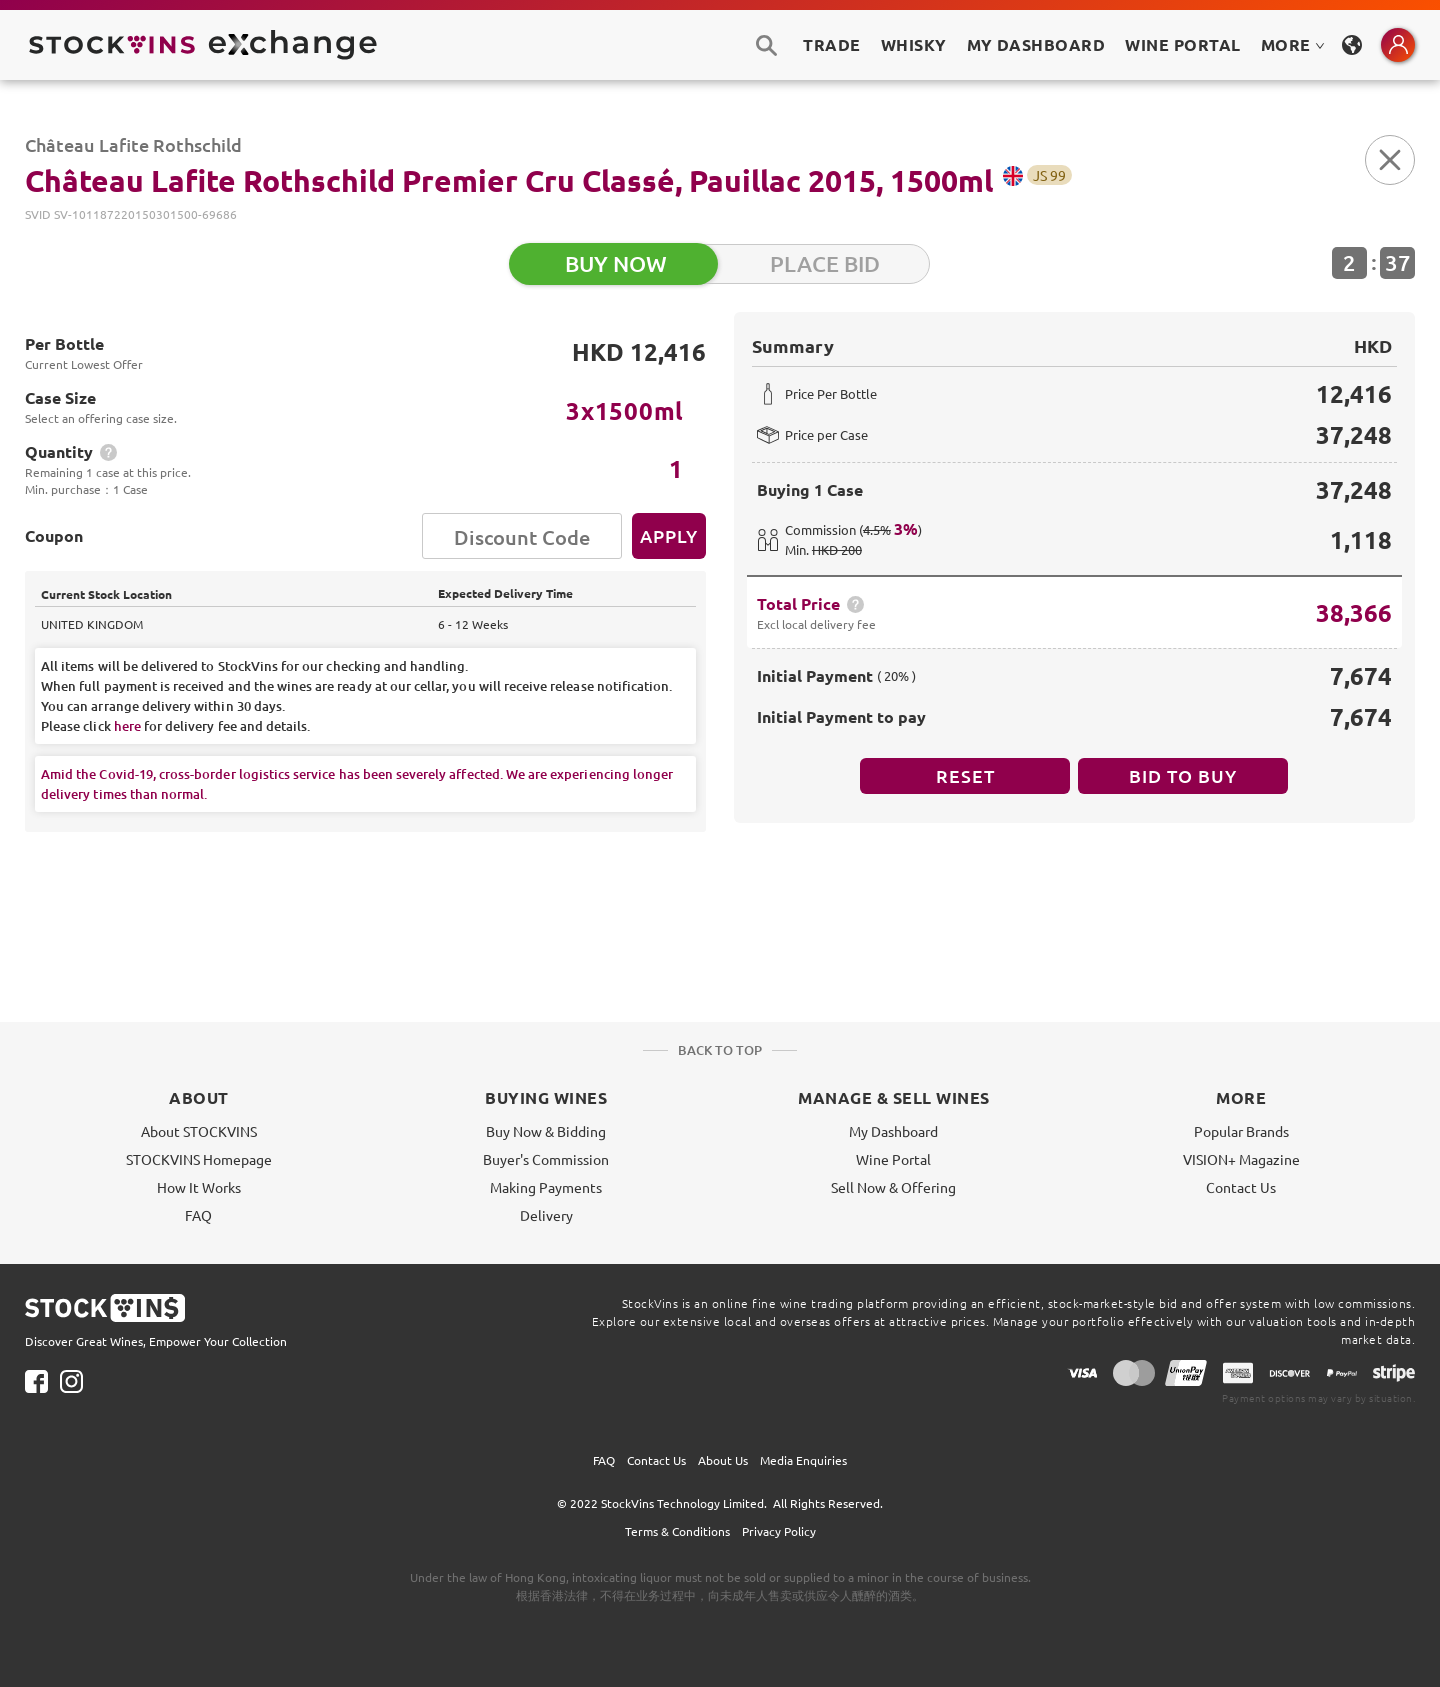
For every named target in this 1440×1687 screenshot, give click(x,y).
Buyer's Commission (546, 1159)
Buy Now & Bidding (546, 1131)
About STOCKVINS (199, 1131)
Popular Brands (1241, 1131)
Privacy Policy (779, 1531)
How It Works (199, 1187)
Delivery (546, 1215)
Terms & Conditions (677, 1531)
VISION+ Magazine (1241, 1159)
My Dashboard (893, 1131)
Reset (965, 775)
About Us (723, 1460)
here (127, 726)
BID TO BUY (1183, 775)
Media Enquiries (803, 1460)
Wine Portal (1182, 44)
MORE (1293, 44)
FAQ (198, 1215)
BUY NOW (616, 263)
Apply (669, 535)
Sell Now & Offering (893, 1187)
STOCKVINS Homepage (199, 1159)
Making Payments (546, 1187)
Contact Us (1241, 1187)
